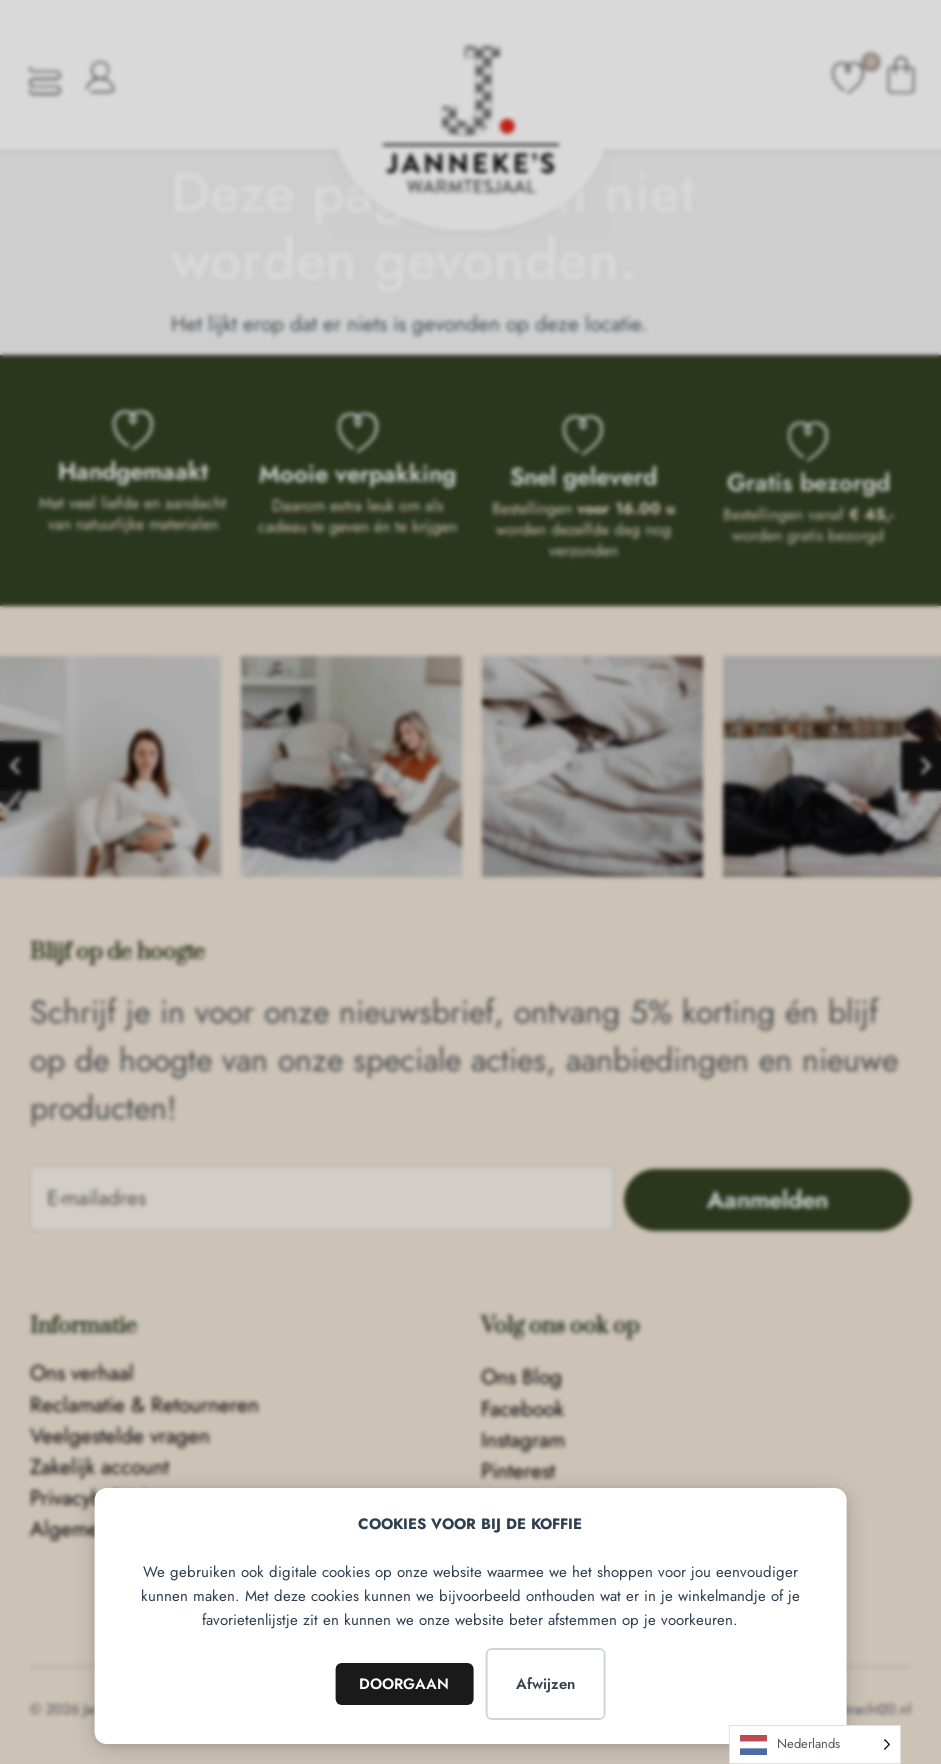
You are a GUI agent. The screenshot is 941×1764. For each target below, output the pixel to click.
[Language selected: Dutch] (815, 1744)
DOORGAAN (404, 1684)
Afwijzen (545, 1684)
